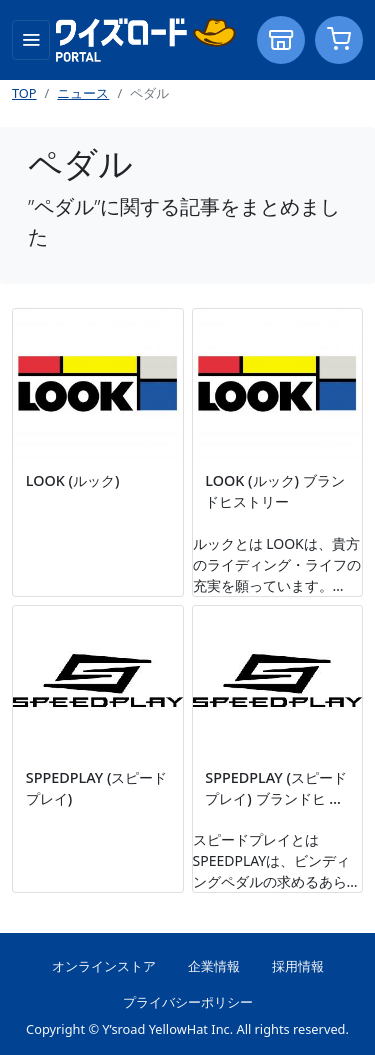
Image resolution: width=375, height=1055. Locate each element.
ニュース (83, 93)
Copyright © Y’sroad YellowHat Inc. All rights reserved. (187, 1029)
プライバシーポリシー (188, 1002)
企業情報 (214, 966)
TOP (24, 93)
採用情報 (298, 966)
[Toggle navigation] (31, 40)
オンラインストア (104, 966)
